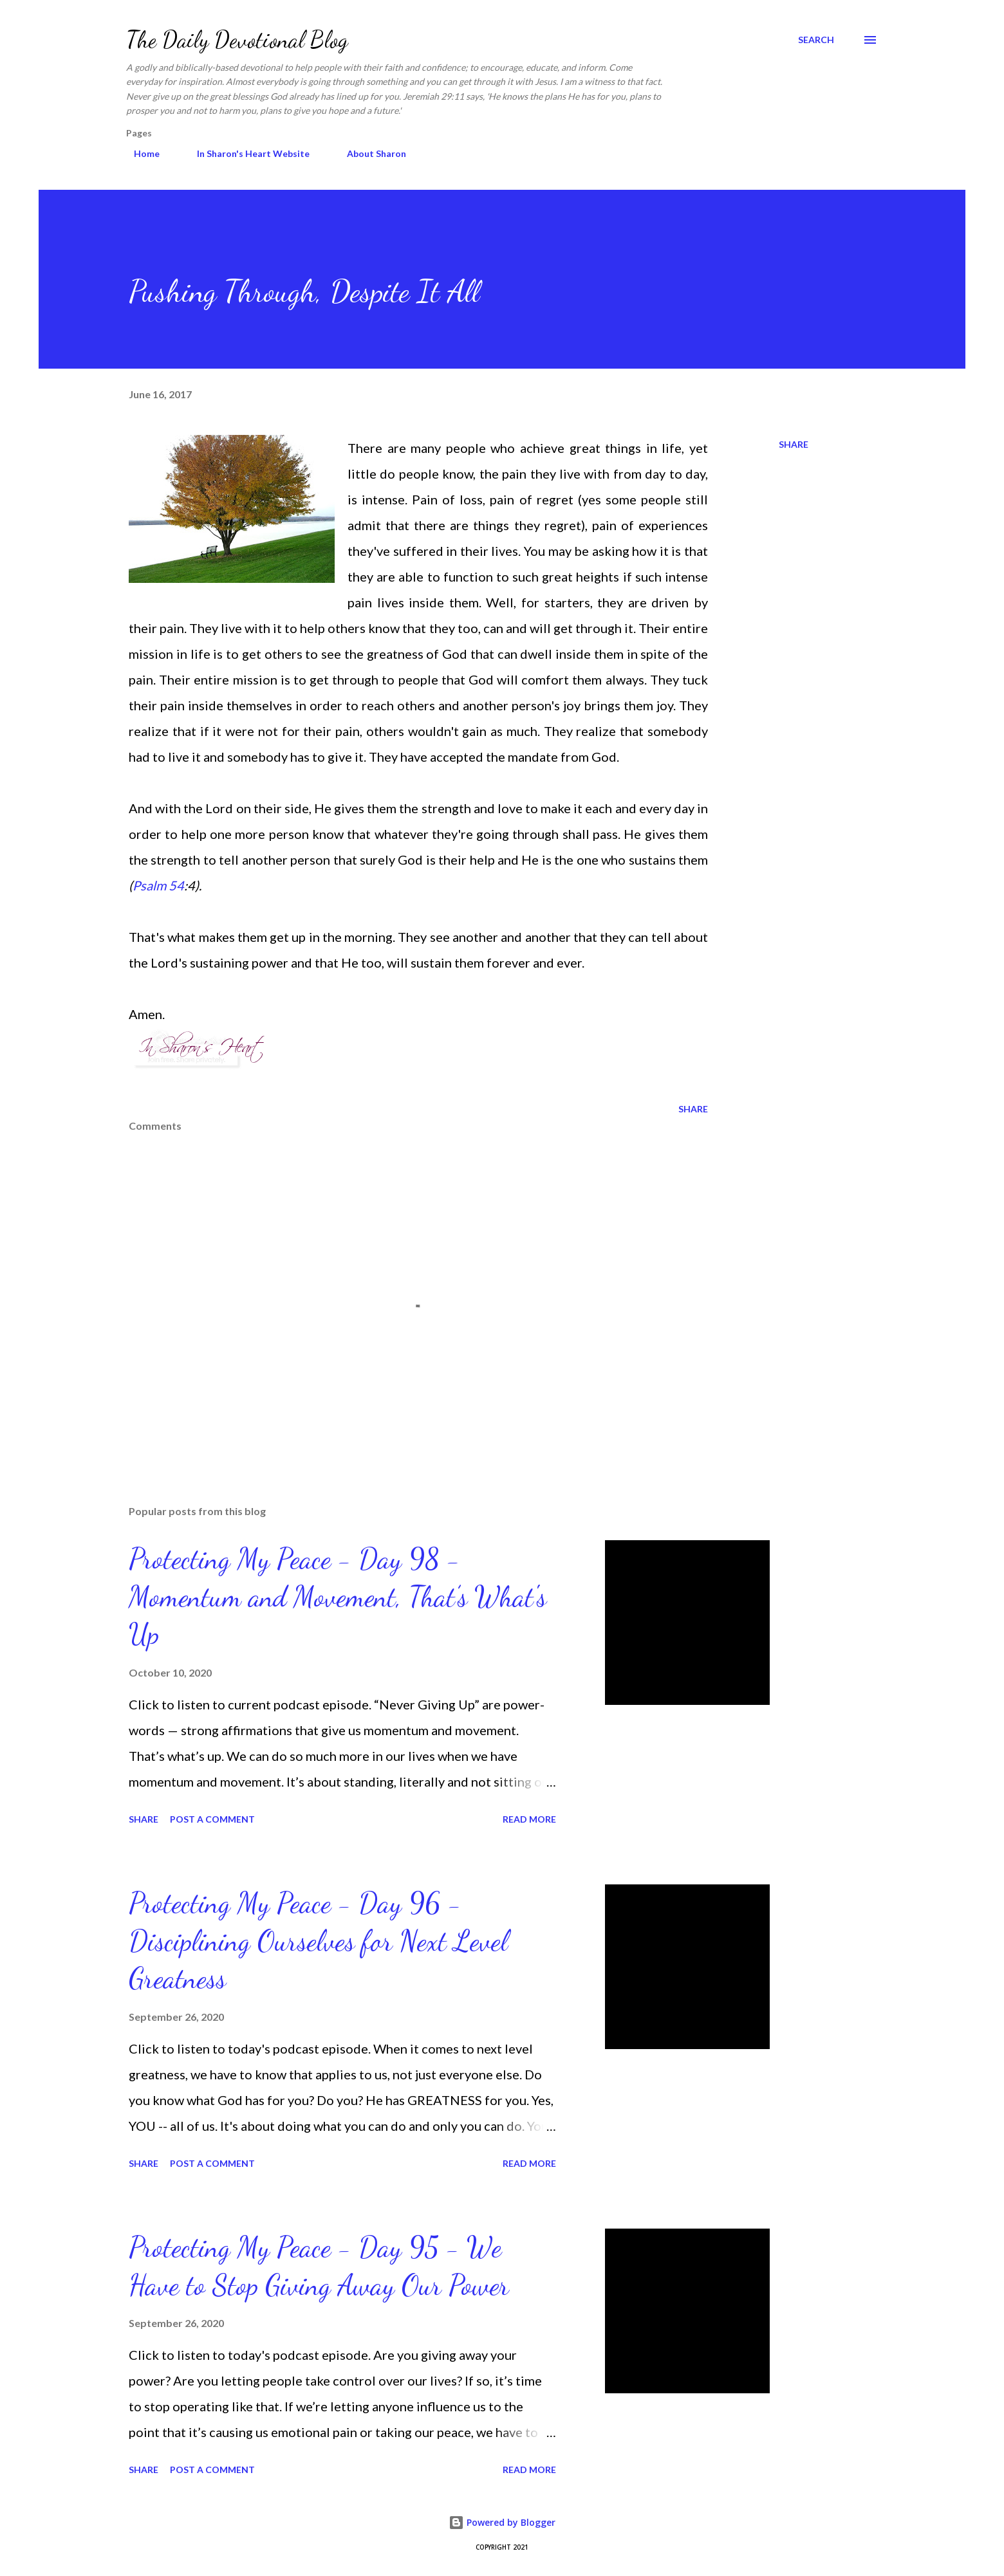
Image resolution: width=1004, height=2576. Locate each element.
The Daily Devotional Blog (237, 39)
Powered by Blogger (502, 2522)
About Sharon (368, 153)
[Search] (816, 39)
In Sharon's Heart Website (245, 153)
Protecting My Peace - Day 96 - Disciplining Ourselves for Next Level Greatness (318, 1940)
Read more (529, 1819)
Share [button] (793, 444)
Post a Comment (212, 1819)
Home (139, 153)
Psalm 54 (158, 885)
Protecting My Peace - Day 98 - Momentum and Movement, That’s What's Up (337, 1596)
